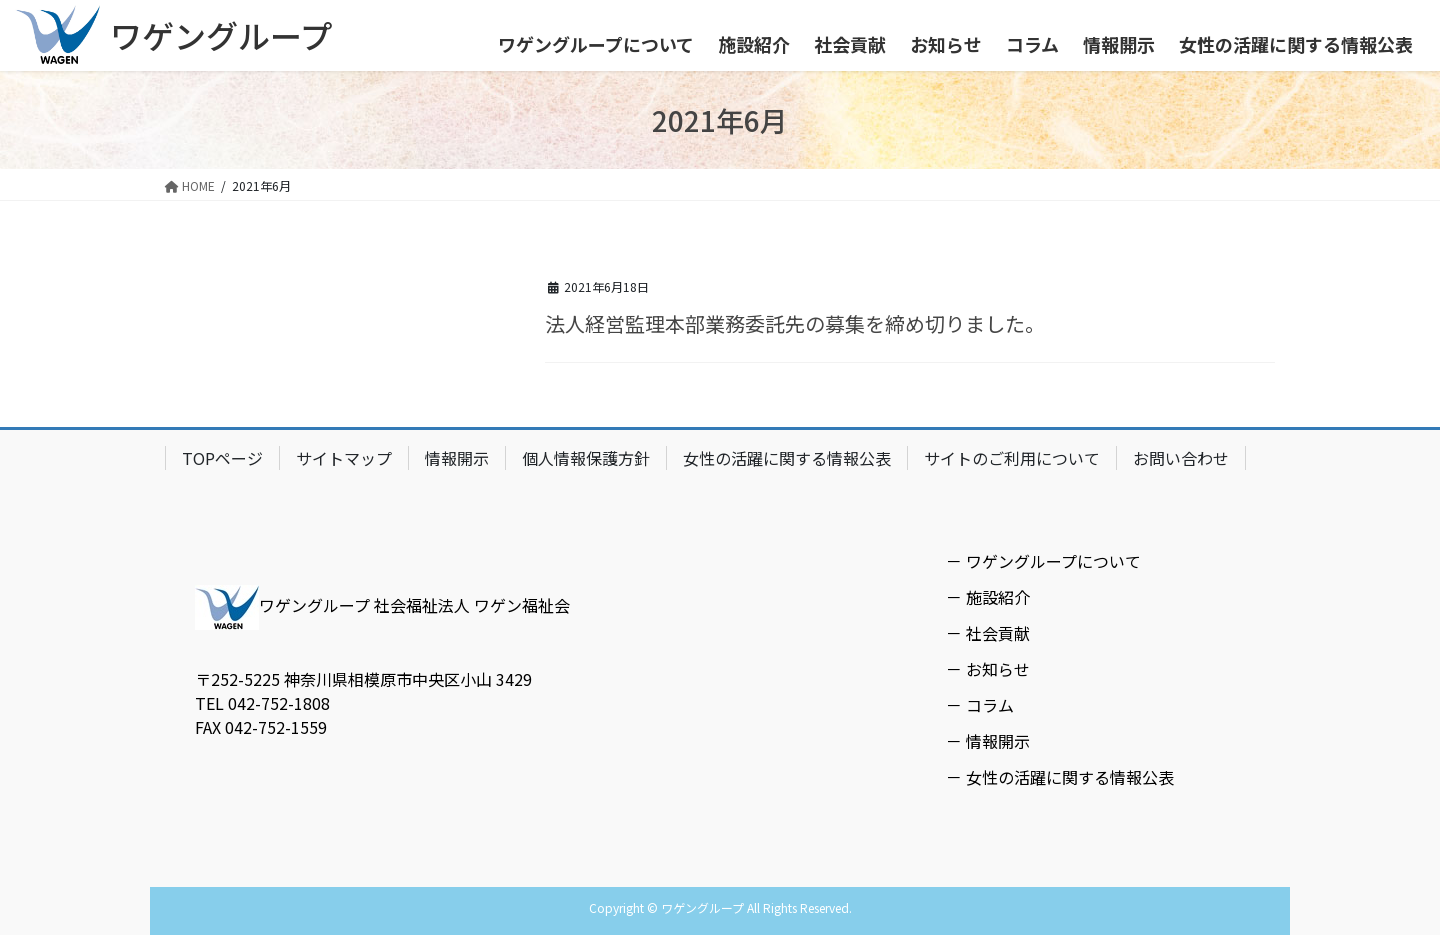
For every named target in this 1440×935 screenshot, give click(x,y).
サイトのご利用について (1012, 458)
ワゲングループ (221, 35)
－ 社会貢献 (988, 633)
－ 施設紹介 (988, 597)
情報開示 (457, 458)
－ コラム (980, 705)
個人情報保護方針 (586, 458)
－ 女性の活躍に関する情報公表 (1060, 777)
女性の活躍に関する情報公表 (787, 458)
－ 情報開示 (988, 741)
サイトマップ (344, 458)
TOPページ (222, 458)
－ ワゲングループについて (1043, 561)
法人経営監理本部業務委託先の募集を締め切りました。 (795, 323)
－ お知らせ (988, 669)
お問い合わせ (1181, 458)
